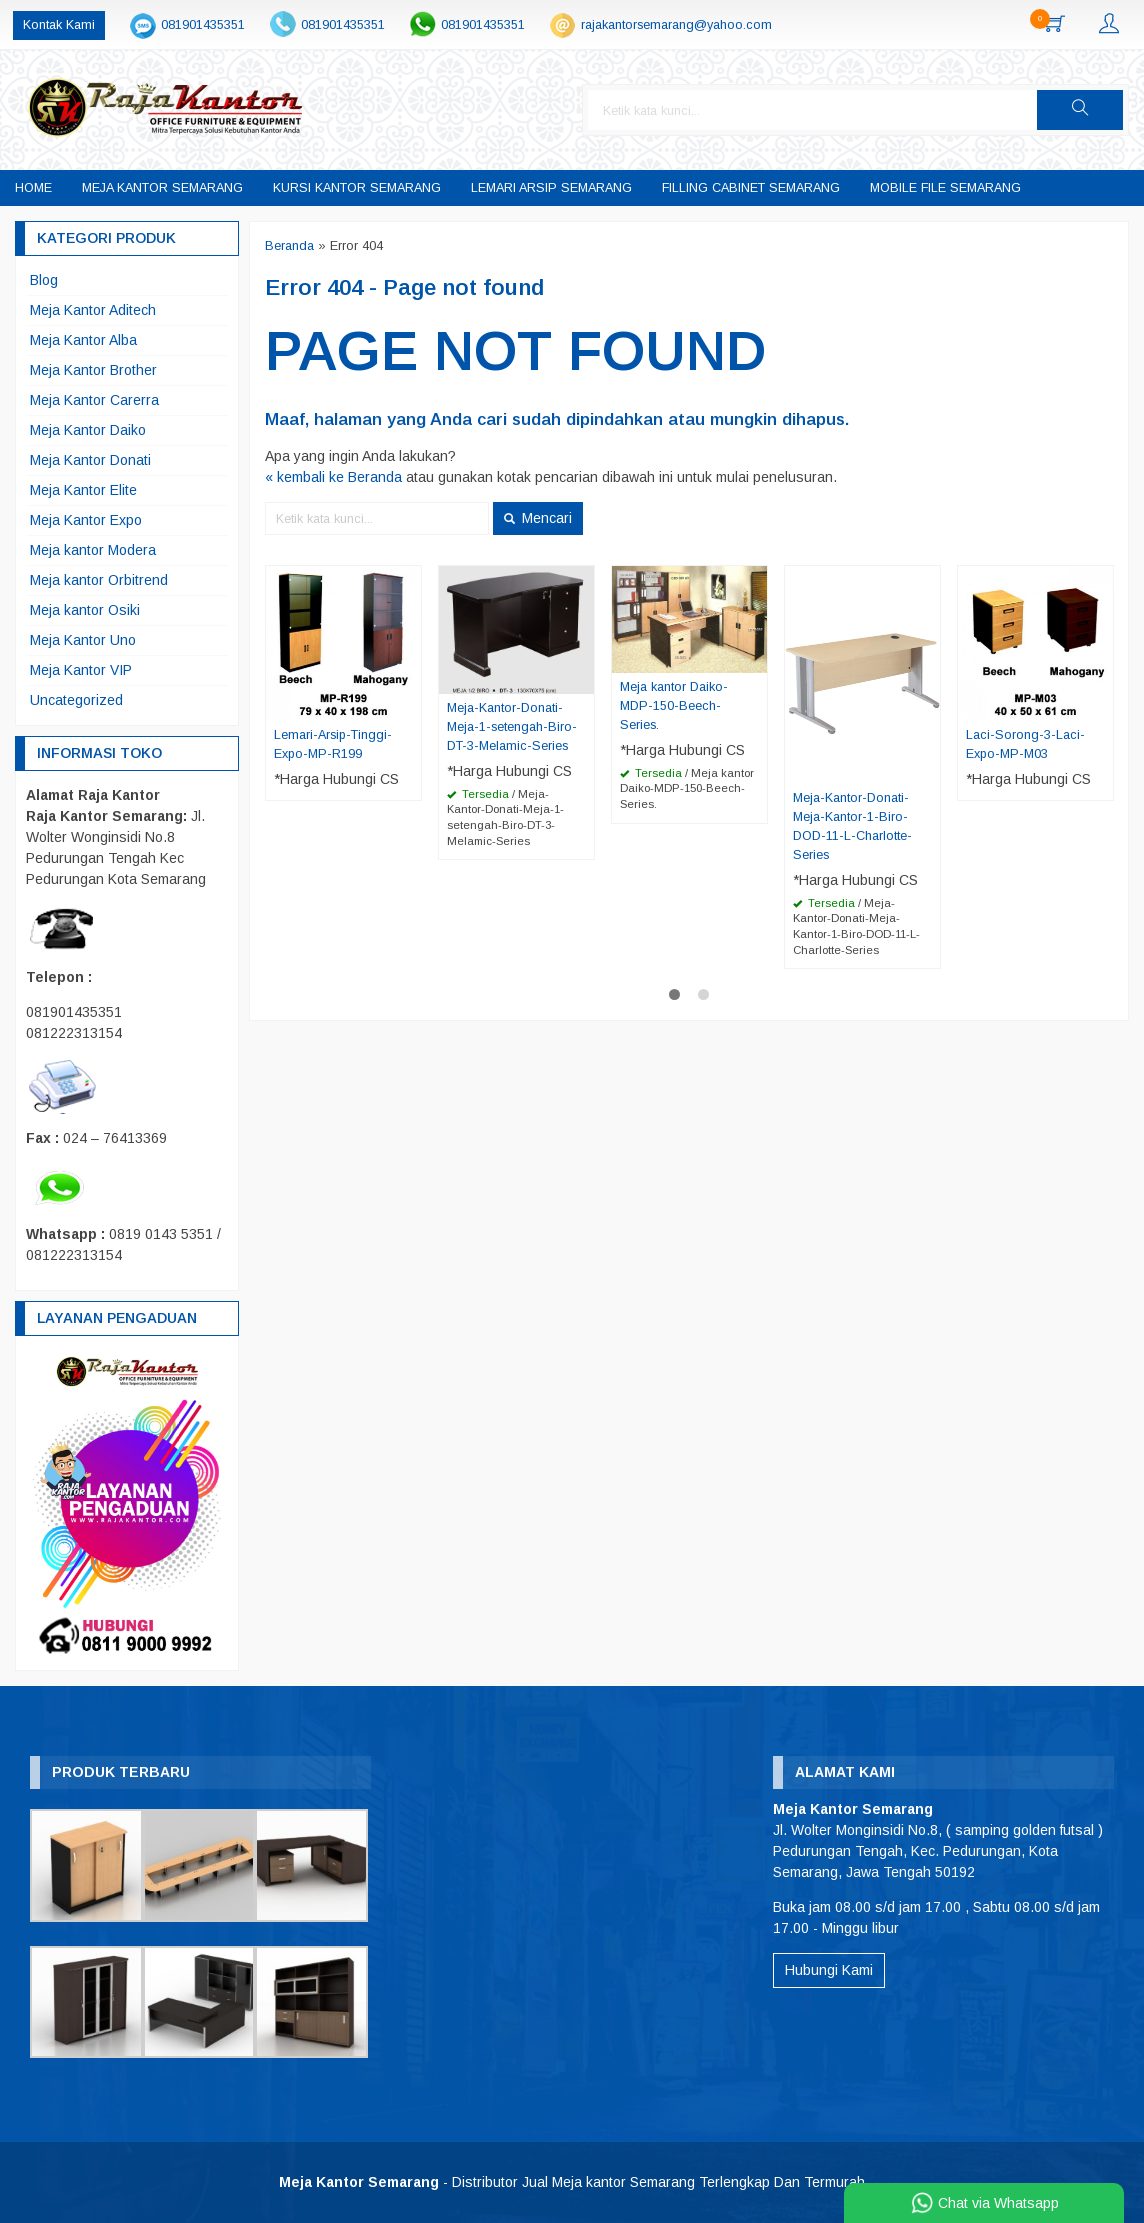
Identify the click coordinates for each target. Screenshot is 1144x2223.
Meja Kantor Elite (83, 490)
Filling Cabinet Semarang (751, 188)
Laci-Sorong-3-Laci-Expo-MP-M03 (1025, 744)
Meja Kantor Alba (83, 340)
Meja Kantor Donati (90, 460)
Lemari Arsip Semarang (551, 188)
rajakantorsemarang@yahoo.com (676, 25)
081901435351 (203, 25)
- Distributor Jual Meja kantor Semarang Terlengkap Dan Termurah (572, 2182)
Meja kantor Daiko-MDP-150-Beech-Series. (674, 706)
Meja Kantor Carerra (94, 400)
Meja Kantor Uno (83, 640)
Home (33, 188)
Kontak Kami (59, 25)
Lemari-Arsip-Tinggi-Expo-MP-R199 (333, 744)
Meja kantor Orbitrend (99, 580)
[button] (1080, 110)
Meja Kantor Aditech (93, 310)
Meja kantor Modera (93, 550)
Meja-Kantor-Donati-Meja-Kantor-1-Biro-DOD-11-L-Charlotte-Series (852, 826)
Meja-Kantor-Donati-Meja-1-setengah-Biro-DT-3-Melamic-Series (512, 727)
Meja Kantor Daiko (88, 430)
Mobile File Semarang (945, 188)
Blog (44, 280)
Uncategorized (76, 700)
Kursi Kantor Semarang (357, 188)
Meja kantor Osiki (85, 610)
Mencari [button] (538, 518)
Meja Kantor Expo (86, 520)
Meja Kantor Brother (93, 370)
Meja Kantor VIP (81, 670)
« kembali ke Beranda (333, 477)
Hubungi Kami (829, 1970)
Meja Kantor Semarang (162, 188)
